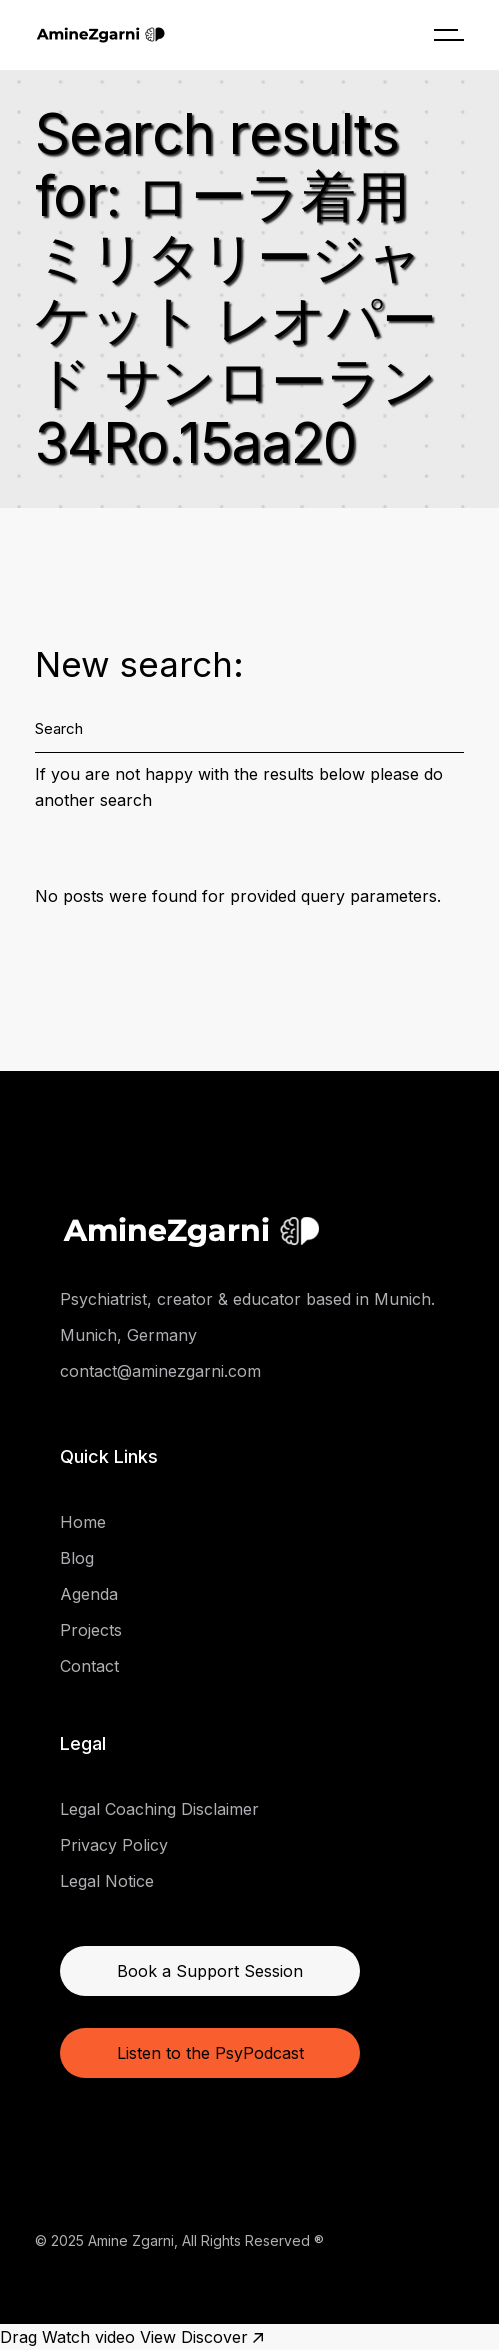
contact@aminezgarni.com (160, 1371)
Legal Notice (107, 1881)
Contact (89, 1666)
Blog (77, 1558)
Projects (91, 1630)
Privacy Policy (114, 1845)
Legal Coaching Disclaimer (159, 1809)
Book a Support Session (210, 1971)
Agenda (89, 1594)
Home (83, 1522)
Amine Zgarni (131, 2240)
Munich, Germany (128, 1335)
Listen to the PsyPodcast (210, 2053)
